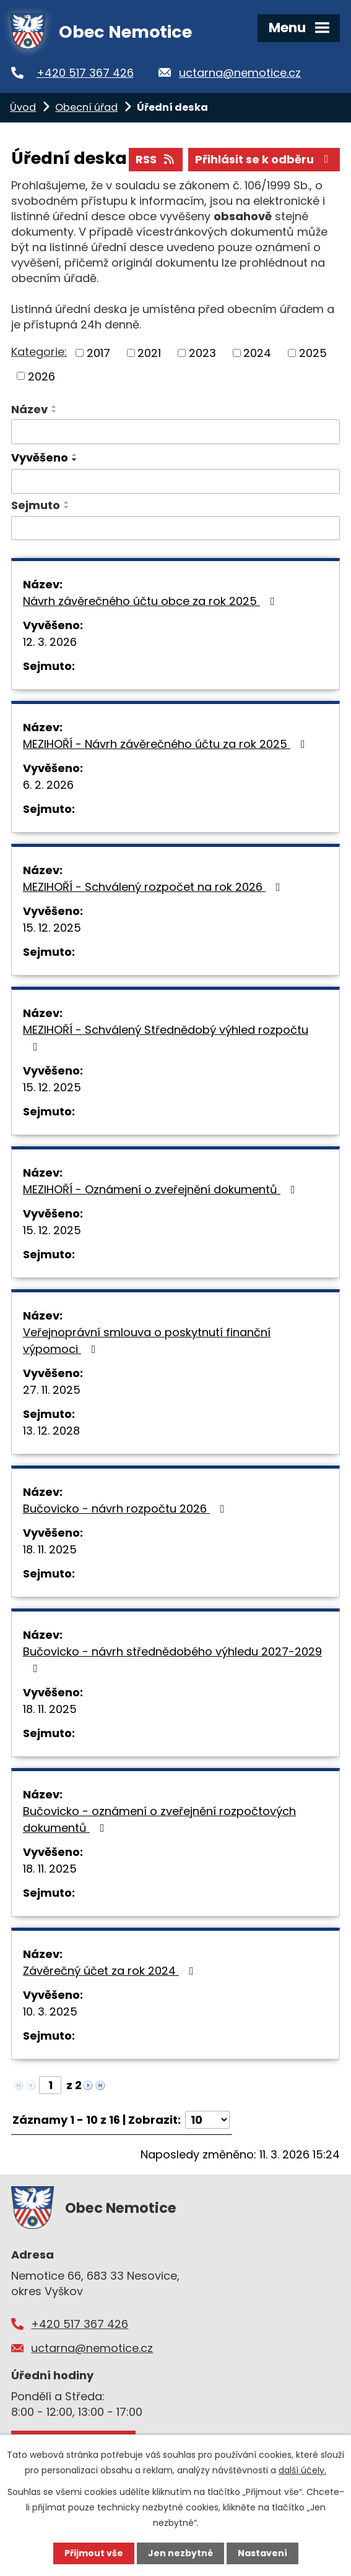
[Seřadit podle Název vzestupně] (54, 406)
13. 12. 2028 (51, 1430)
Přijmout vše (93, 2553)
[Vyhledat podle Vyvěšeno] (175, 481)
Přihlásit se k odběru (264, 159)
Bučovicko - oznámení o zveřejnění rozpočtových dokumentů (159, 1819)
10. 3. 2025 (50, 2011)
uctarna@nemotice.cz (240, 72)
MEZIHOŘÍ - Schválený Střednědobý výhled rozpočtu (165, 1037)
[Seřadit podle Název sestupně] (54, 411)
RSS (156, 159)
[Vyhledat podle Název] (175, 431)
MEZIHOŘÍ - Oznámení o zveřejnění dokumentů (161, 1189)
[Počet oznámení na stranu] (207, 2120)
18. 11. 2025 (50, 1549)
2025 (313, 353)
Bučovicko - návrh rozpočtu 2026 (126, 1508)
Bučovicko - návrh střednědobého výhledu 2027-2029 (172, 1659)
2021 (149, 353)
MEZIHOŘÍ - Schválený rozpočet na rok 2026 (154, 887)
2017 (98, 353)
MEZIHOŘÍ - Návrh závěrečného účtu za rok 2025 (166, 744)
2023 (202, 353)
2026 (41, 376)
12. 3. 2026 (50, 642)
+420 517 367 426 (85, 72)
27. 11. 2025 (51, 1389)
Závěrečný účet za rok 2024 (111, 1970)
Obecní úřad (86, 107)
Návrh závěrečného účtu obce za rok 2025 (151, 601)
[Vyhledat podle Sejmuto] (175, 528)
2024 (257, 353)
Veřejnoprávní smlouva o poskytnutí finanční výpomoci (147, 1340)
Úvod (23, 107)
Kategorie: (39, 351)
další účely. (302, 2470)
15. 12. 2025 (52, 927)
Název (29, 409)
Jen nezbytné (180, 2553)
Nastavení (262, 2553)
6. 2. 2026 (48, 784)
